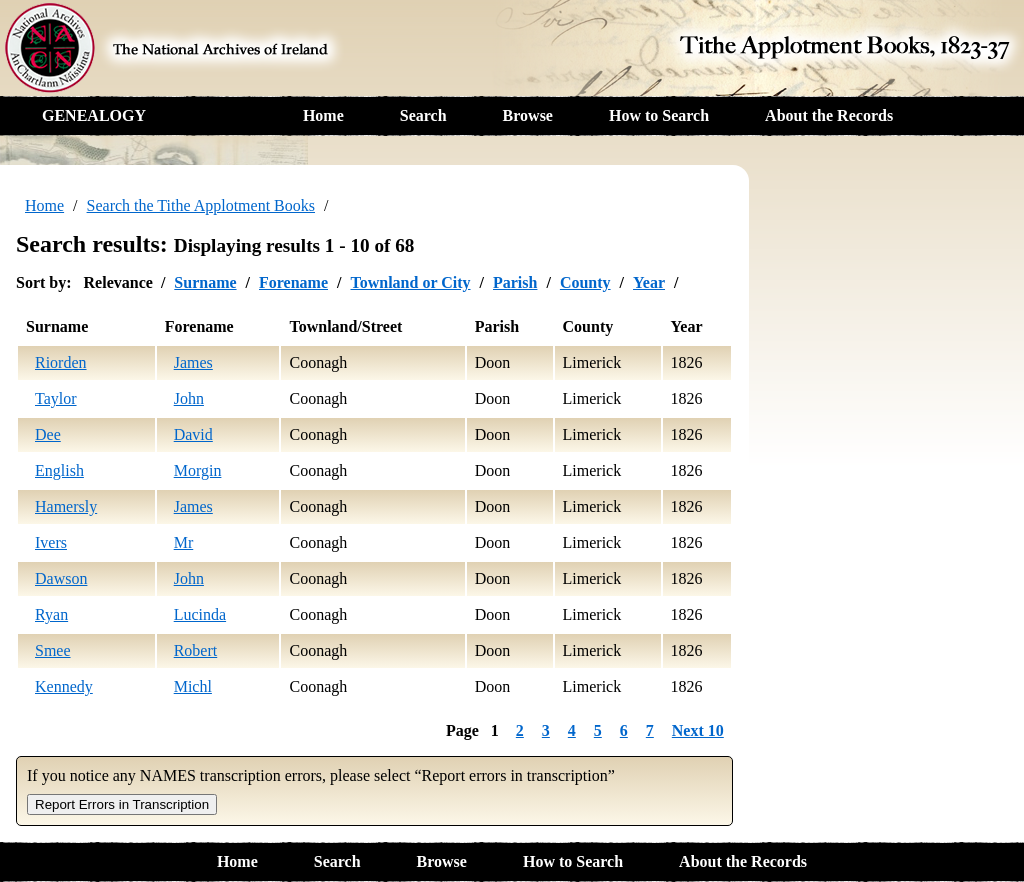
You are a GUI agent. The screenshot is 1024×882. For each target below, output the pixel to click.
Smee (53, 650)
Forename (293, 282)
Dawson (61, 578)
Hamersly (66, 506)
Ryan (51, 614)
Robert (196, 650)
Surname (205, 282)
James (193, 362)
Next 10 (698, 730)
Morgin (198, 470)
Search (423, 115)
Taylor (56, 398)
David (193, 434)
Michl (193, 686)
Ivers (51, 542)
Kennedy (64, 686)
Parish (515, 282)
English (59, 470)
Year (649, 282)
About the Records (829, 115)
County (585, 282)
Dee (48, 434)
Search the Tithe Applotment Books (201, 205)
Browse (528, 115)
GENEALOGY (94, 115)
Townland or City (410, 282)
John (189, 398)
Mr (184, 542)
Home (323, 115)
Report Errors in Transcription (122, 804)
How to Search (659, 115)
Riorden (61, 362)
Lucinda (200, 614)
